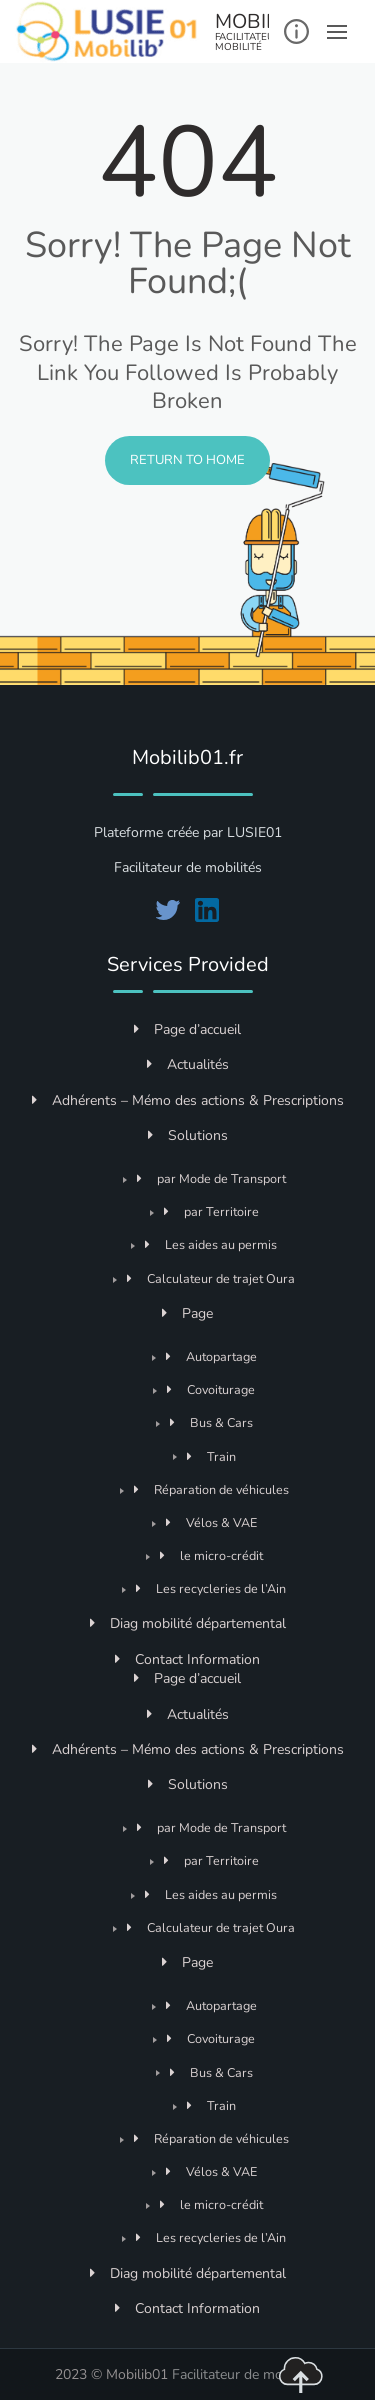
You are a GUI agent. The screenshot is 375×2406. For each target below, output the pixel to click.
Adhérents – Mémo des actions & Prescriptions (188, 1100)
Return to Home (187, 460)
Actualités (188, 1064)
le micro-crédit (211, 1555)
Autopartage (211, 1356)
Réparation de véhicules (211, 1489)
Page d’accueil (187, 1029)
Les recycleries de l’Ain (211, 1588)
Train (211, 1456)
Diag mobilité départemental (188, 1623)
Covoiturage (211, 1389)
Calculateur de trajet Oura (211, 1278)
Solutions (188, 1135)
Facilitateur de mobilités (246, 2374)
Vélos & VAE (211, 1522)
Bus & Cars (211, 1422)
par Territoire (211, 1211)
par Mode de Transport (211, 1178)
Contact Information (187, 1659)
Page (187, 1313)
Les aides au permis (211, 1244)
